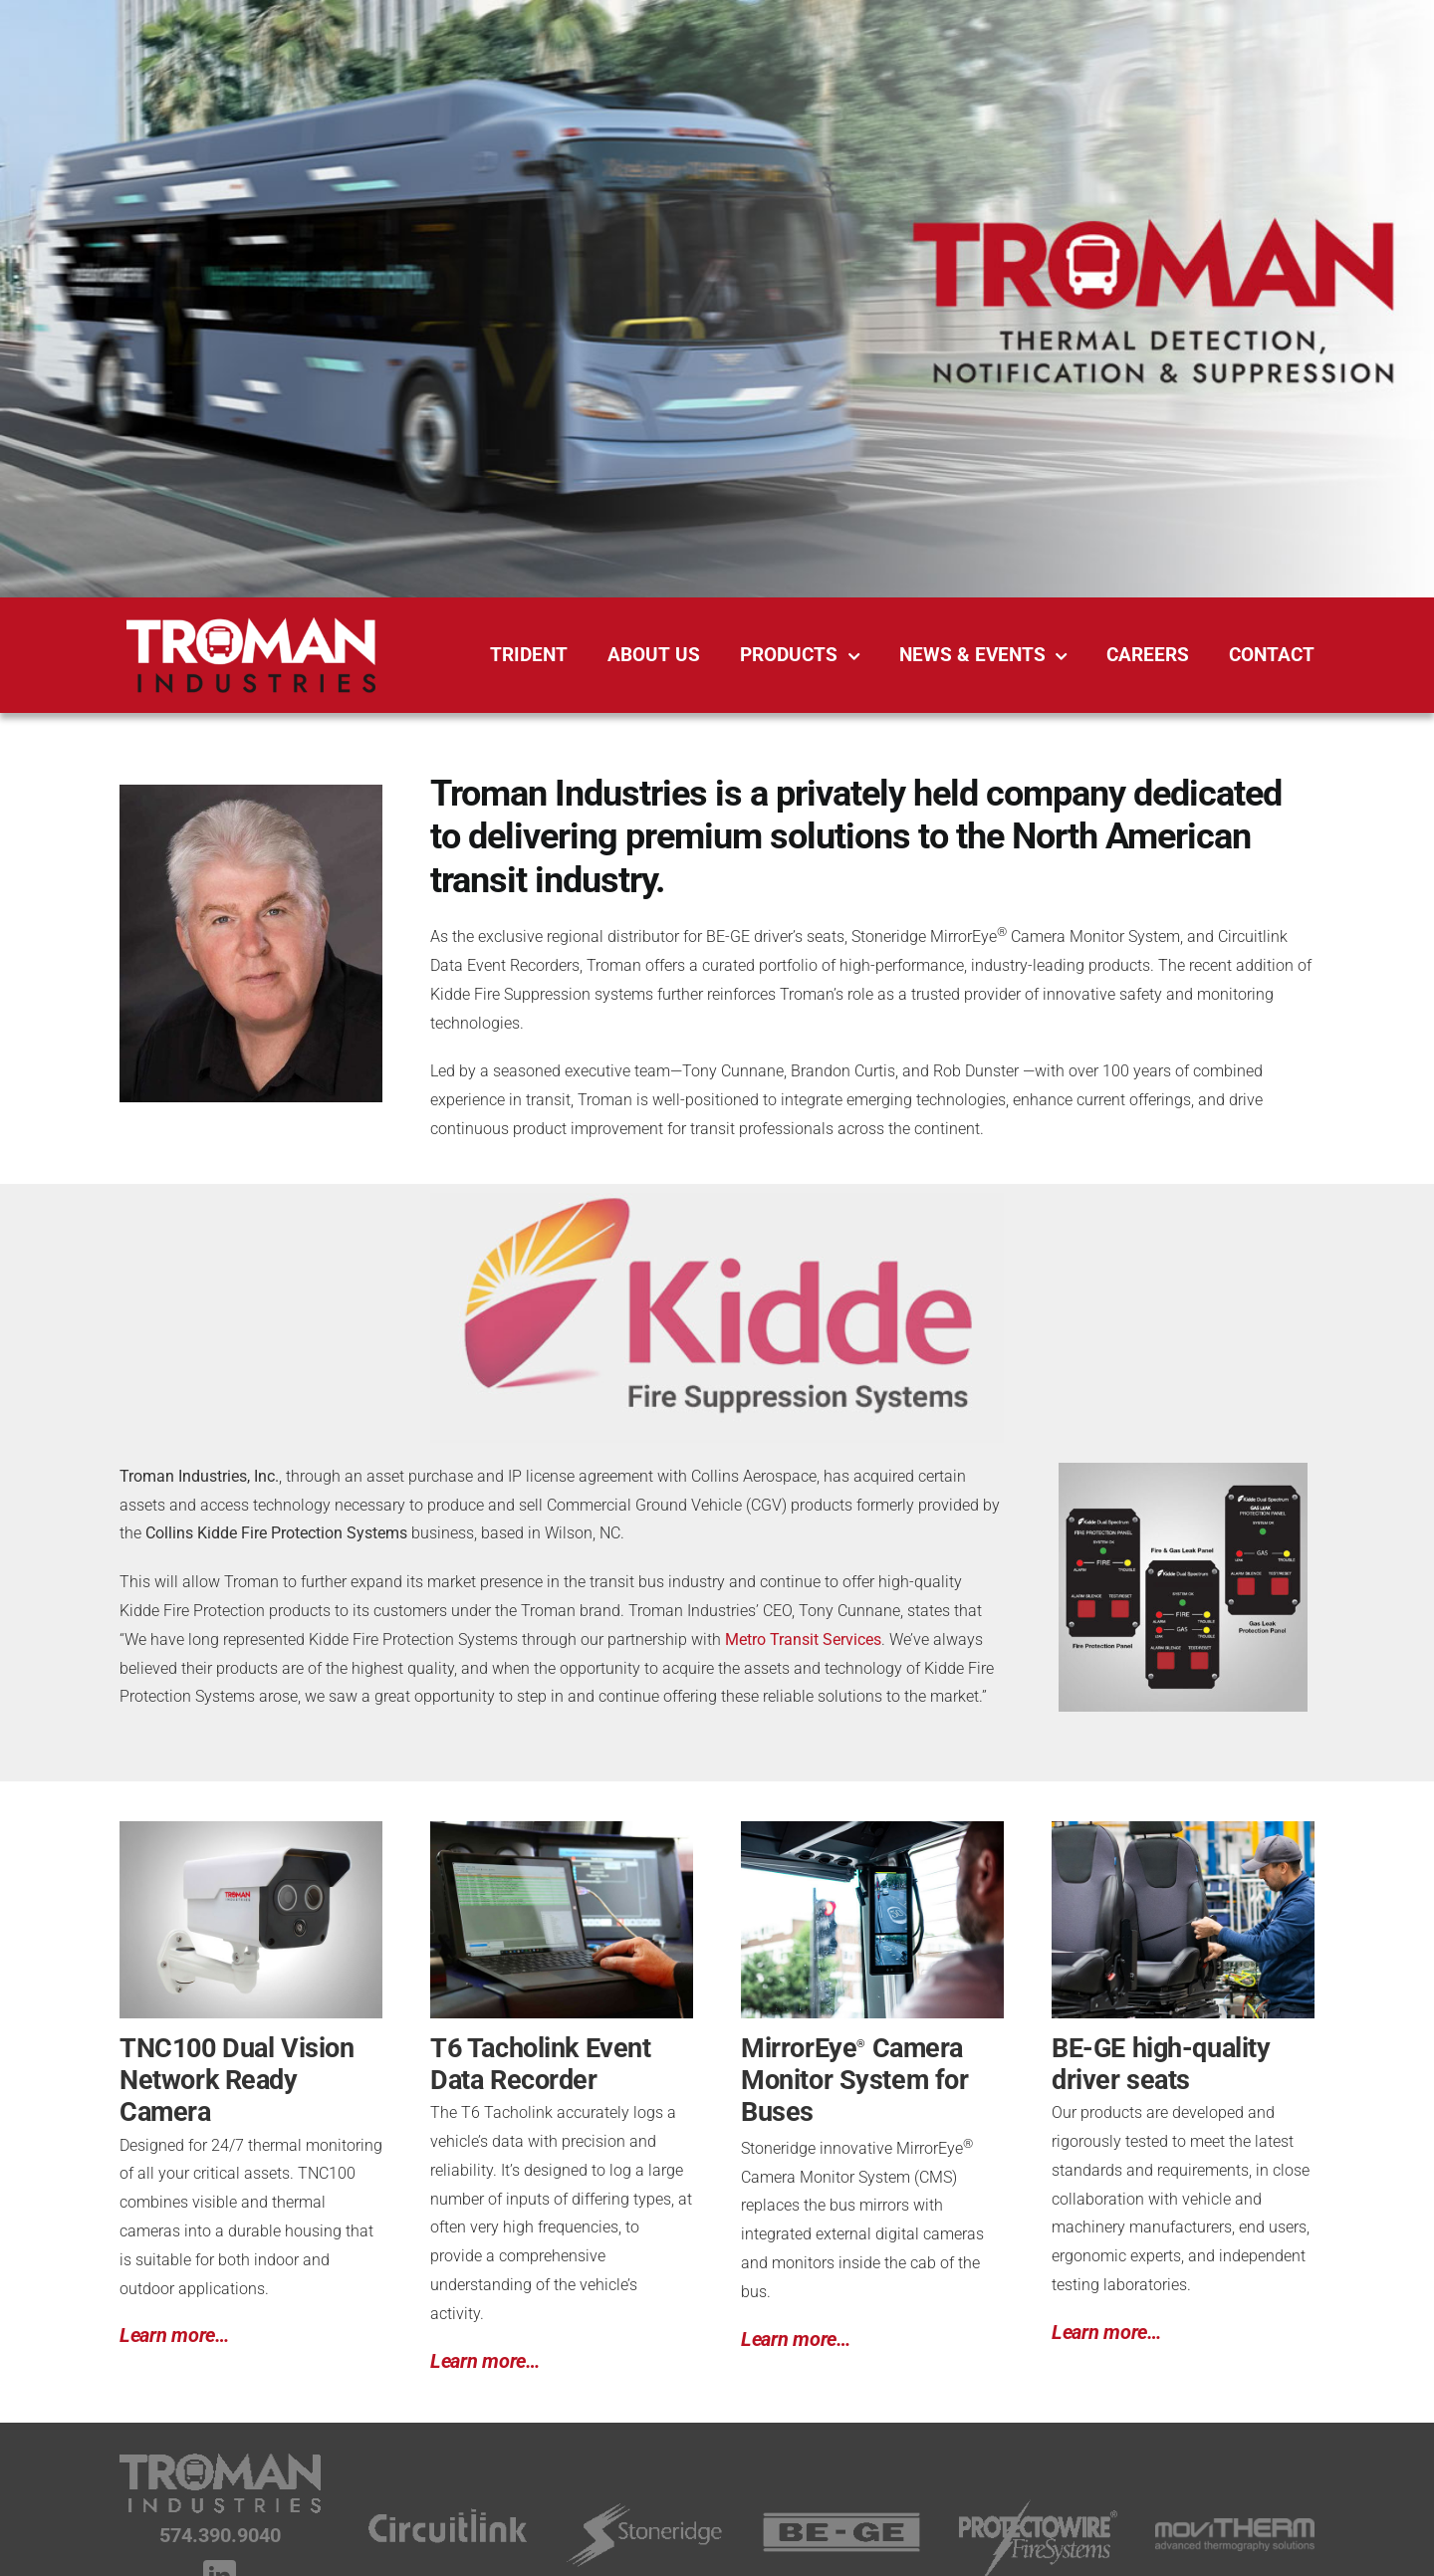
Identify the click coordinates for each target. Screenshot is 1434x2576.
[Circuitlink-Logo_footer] (448, 2505)
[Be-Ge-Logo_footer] (841, 2518)
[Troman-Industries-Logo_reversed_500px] (250, 624)
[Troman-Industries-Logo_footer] (220, 2460)
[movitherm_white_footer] (1234, 2525)
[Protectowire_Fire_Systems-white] (1038, 2505)
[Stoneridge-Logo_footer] (644, 2503)
